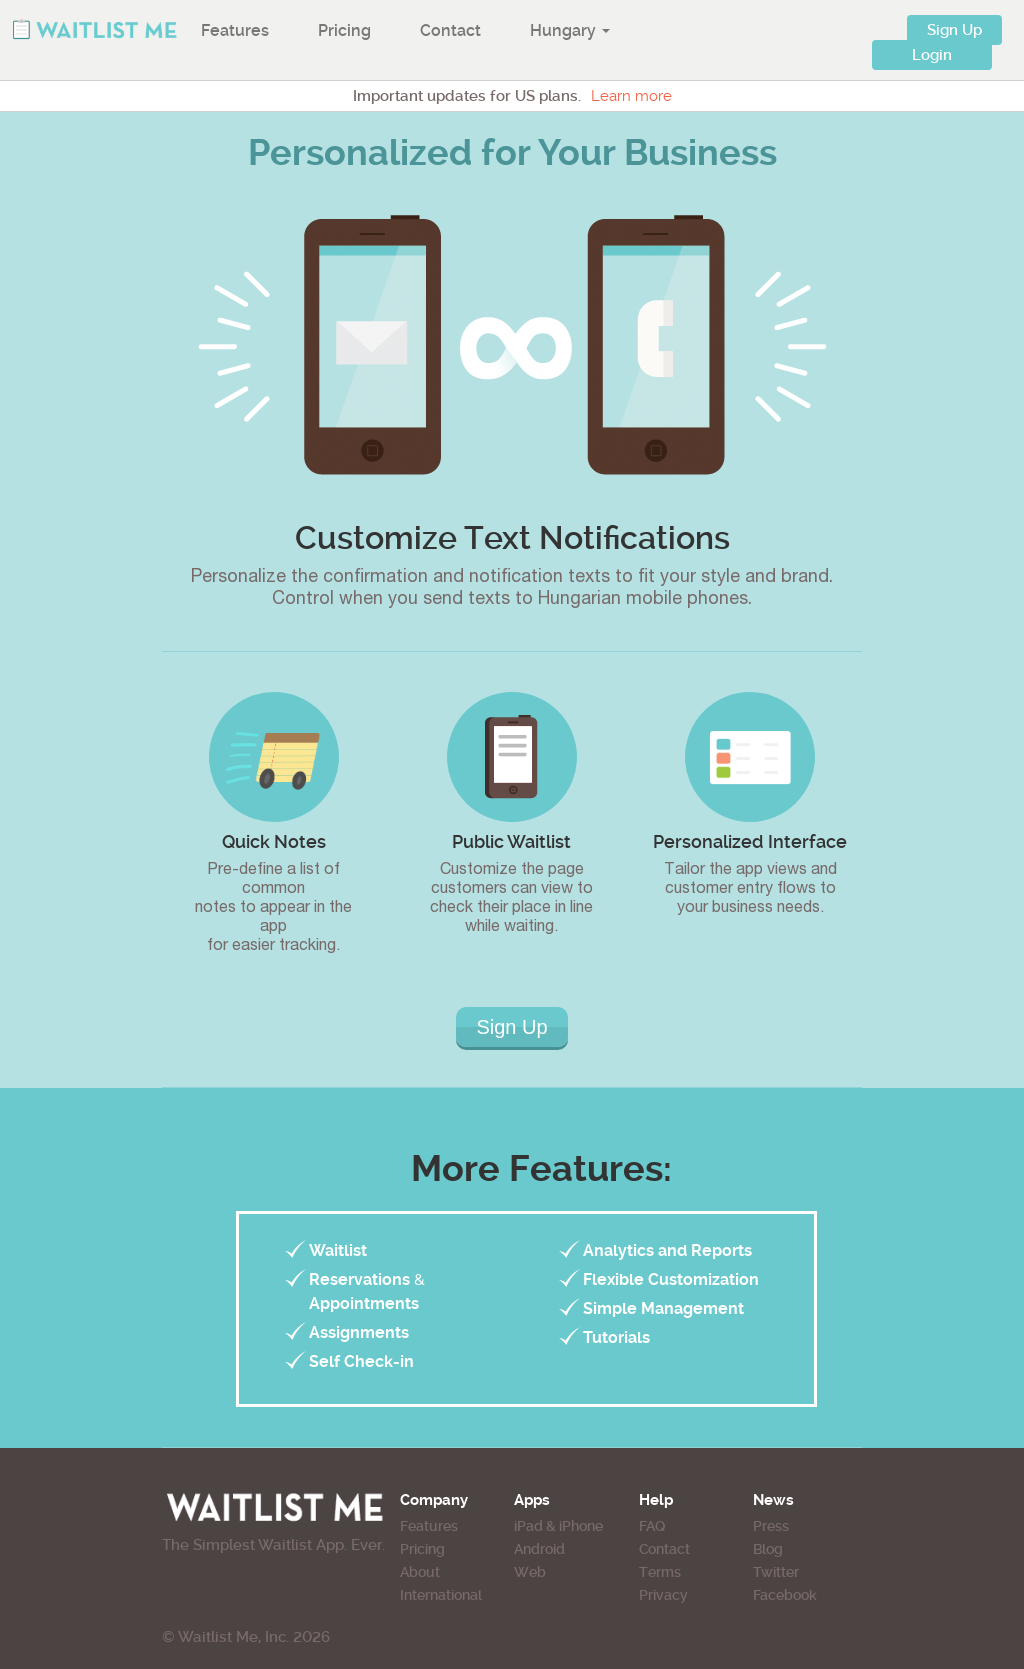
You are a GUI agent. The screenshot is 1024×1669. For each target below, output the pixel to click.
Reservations (359, 1279)
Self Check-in (361, 1361)
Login (932, 55)
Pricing (344, 30)
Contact (450, 30)
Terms (660, 1572)
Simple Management (663, 1308)
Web (530, 1572)
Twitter (776, 1572)
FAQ (652, 1526)
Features (235, 30)
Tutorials (616, 1337)
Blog (768, 1549)
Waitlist (338, 1250)
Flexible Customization (671, 1279)
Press (771, 1526)
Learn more (631, 96)
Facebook (785, 1595)
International (441, 1595)
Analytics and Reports (667, 1250)
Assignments (359, 1332)
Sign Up (954, 30)
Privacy (663, 1595)
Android (539, 1549)
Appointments (364, 1303)
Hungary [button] (570, 30)
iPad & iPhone (558, 1526)
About (420, 1572)
